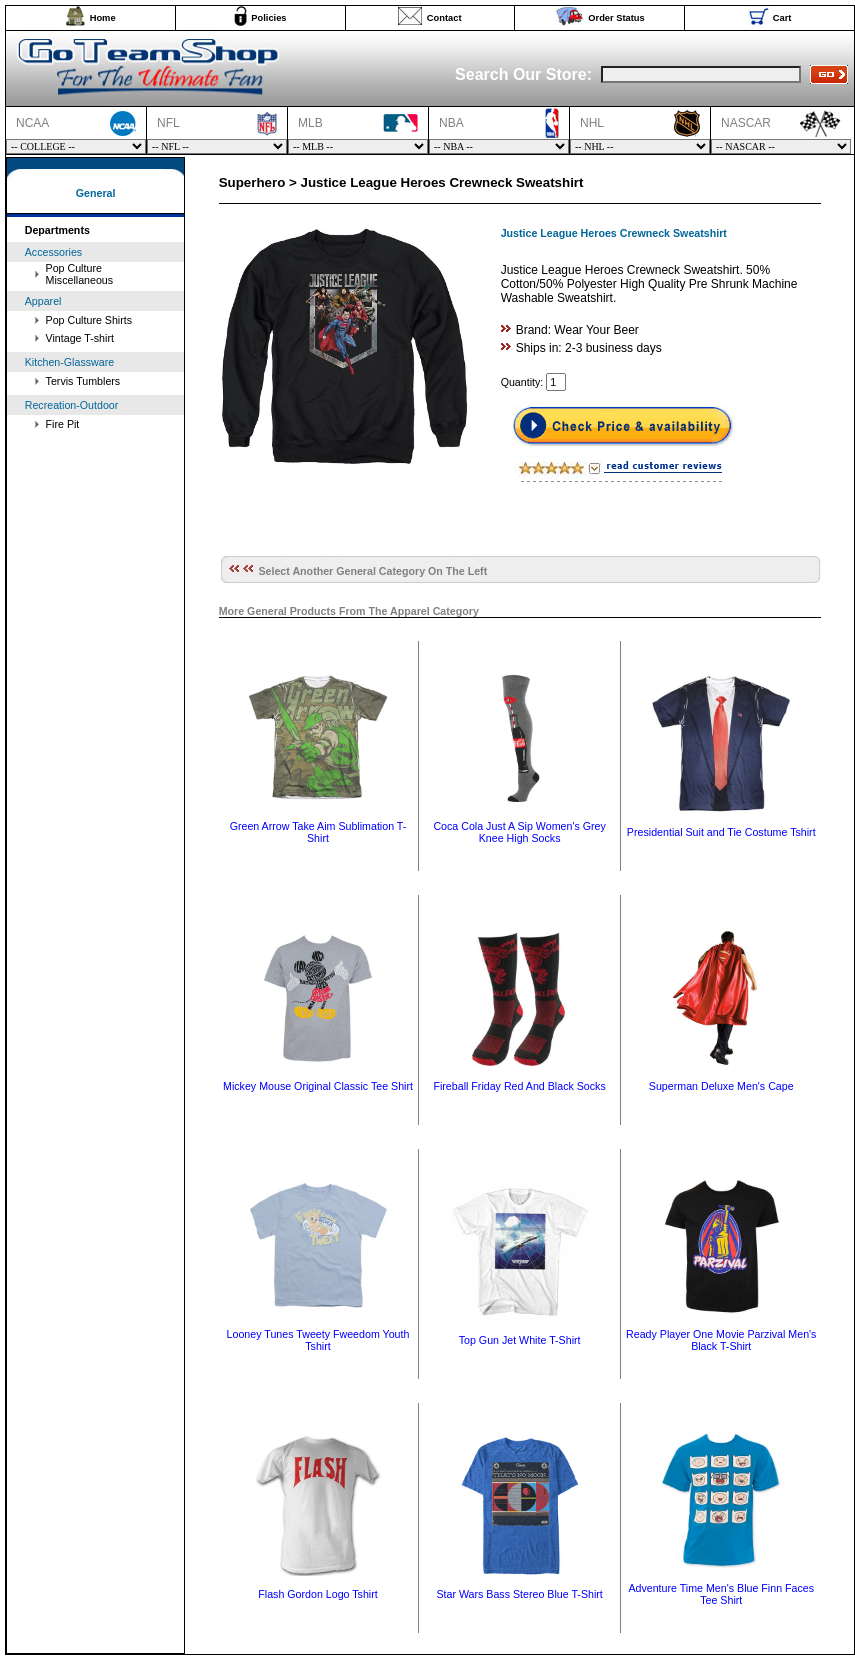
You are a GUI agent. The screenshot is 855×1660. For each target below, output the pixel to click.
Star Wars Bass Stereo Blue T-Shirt (519, 1594)
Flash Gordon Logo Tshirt (317, 1594)
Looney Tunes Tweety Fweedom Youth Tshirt (318, 1340)
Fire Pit (63, 424)
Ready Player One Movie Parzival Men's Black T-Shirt (721, 1340)
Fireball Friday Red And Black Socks (519, 1086)
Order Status (616, 18)
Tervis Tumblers (83, 381)
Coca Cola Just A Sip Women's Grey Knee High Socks (519, 832)
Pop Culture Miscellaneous (80, 274)
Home (103, 18)
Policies (268, 18)
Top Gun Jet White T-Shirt (520, 1340)
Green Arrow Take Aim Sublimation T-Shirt (318, 832)
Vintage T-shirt (80, 338)
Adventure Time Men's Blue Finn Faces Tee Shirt (721, 1594)
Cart (782, 18)
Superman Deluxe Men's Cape (721, 1086)
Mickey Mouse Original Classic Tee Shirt (318, 1086)
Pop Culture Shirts (89, 320)
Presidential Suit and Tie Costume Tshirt (721, 832)
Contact (444, 18)
